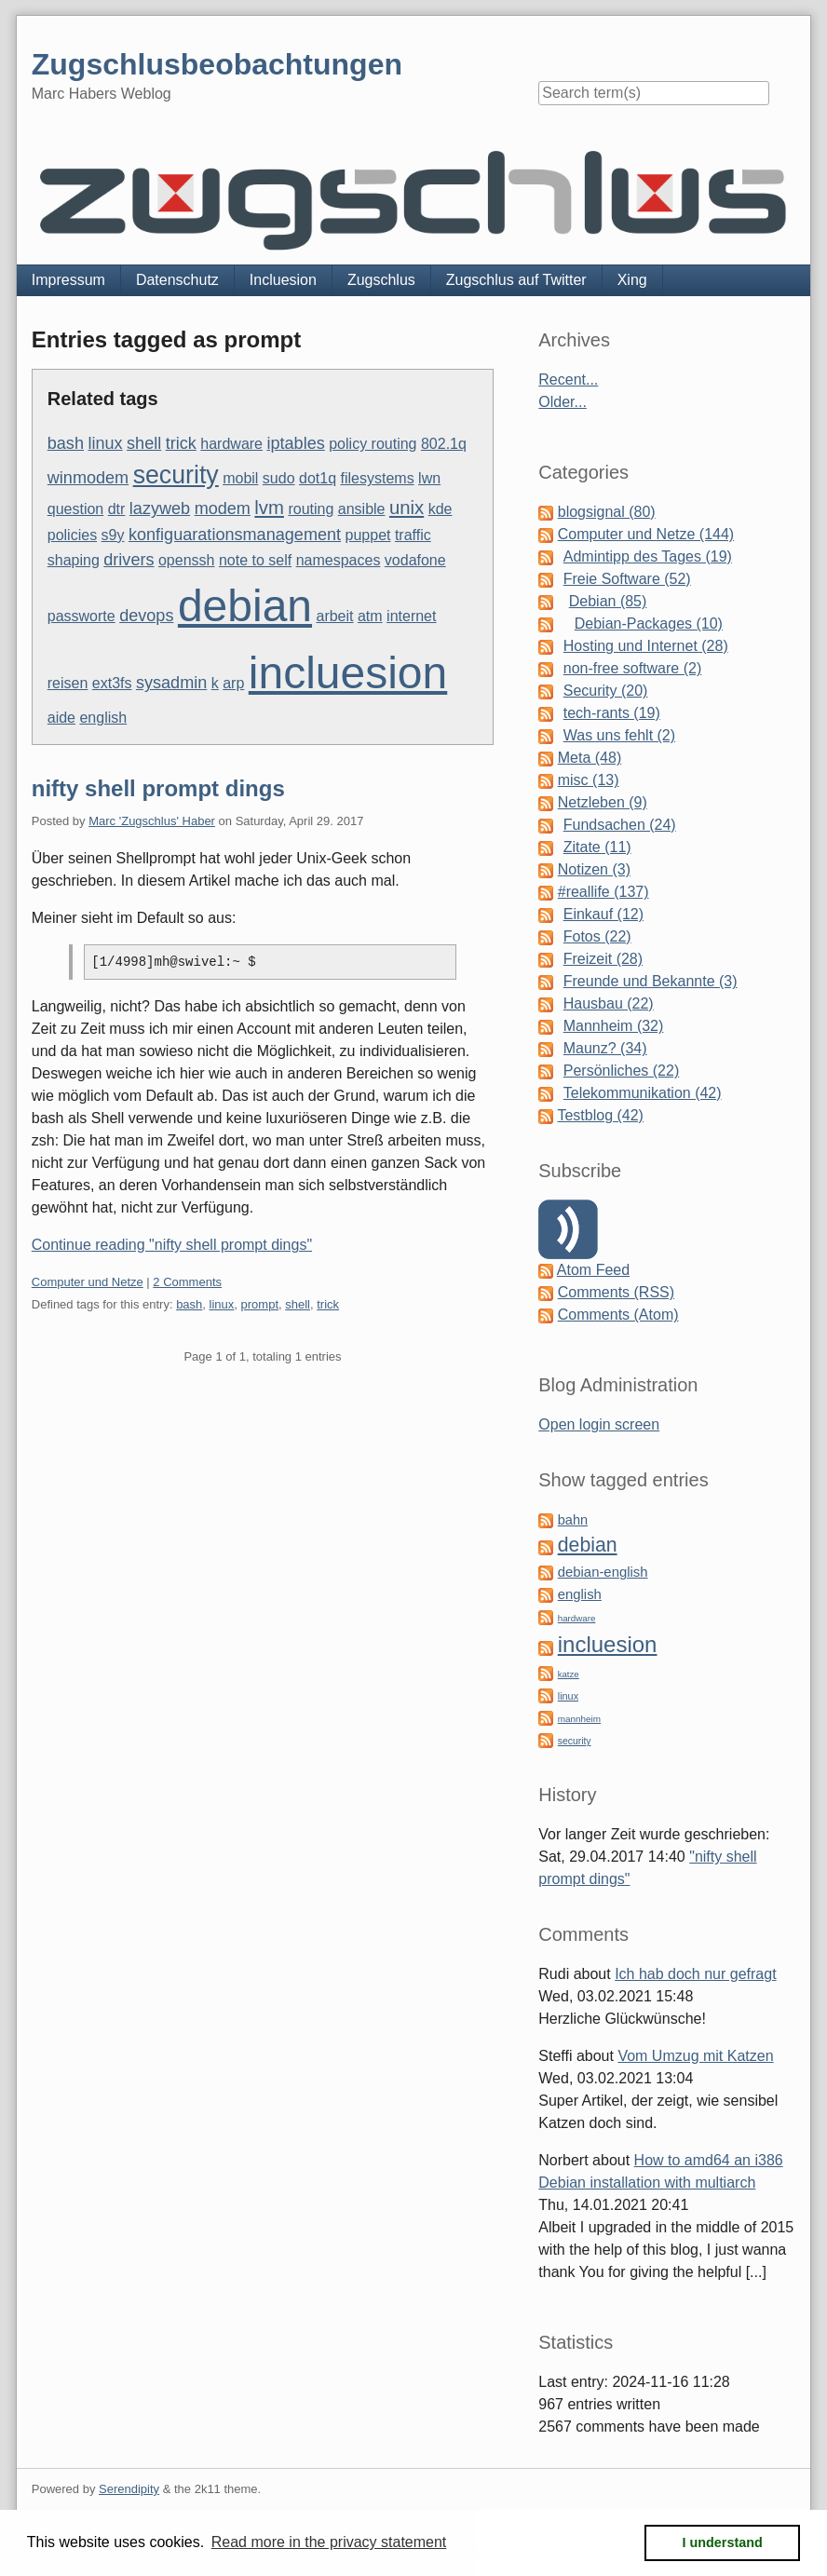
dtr (117, 509)
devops (146, 615)
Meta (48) (589, 758)
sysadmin (171, 682)
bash (65, 443)
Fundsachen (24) (619, 825)
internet (411, 616)
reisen (67, 683)
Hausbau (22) (608, 1003)
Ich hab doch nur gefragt (695, 1974)
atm (370, 616)
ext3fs (112, 683)
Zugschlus (381, 280)
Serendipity (129, 2489)
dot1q (317, 478)
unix (406, 507)
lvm (269, 507)
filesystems (377, 478)
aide (61, 717)
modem (223, 508)
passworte (81, 616)
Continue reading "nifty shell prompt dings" (172, 1245)
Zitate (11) (597, 847)
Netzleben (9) (602, 802)
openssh (186, 560)
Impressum (68, 280)
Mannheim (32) (613, 1026)
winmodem (88, 477)
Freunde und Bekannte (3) (650, 981)
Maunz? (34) (605, 1048)
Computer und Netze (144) (646, 534)
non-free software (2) (632, 668)
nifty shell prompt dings (158, 788)
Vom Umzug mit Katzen (695, 2056)
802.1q (444, 444)
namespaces (338, 560)
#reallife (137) (603, 892)
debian (245, 605)
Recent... (568, 379)
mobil (240, 478)
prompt (259, 1304)
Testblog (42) (600, 1115)
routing (310, 509)
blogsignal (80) (607, 512)
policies (72, 535)
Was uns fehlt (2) (619, 735)
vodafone (415, 560)
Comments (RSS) (616, 1292)
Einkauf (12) (603, 914)
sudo (279, 478)
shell (144, 443)
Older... (562, 402)
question (75, 509)
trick (181, 443)
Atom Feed (593, 1270)
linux (105, 443)
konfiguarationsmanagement (235, 534)
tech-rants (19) (611, 713)
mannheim (579, 1719)
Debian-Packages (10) (649, 623)
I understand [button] (723, 2542)
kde (440, 509)
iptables (295, 443)
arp (233, 683)
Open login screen (598, 1424)
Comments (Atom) (618, 1314)
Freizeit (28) (603, 959)
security (176, 475)
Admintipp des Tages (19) (647, 556)
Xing (632, 280)
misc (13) (588, 780)
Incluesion (283, 280)
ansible (362, 509)
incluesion (348, 673)
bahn (573, 1519)
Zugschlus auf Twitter (516, 280)
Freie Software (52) (627, 579)
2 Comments (187, 1282)
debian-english (603, 1572)
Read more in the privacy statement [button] (329, 2542)
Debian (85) (608, 601)
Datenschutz (177, 280)
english (103, 717)
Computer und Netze (87, 1282)
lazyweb (159, 508)
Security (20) (605, 690)
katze (568, 1674)
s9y (113, 535)
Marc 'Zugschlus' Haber (151, 821)
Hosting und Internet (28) (645, 646)
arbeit (334, 616)
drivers (128, 559)
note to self (255, 560)
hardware (231, 444)
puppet (368, 535)
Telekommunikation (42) (642, 1093)
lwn (429, 478)
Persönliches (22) (621, 1070)
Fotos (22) (597, 936)
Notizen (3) (594, 869)
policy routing (372, 444)
